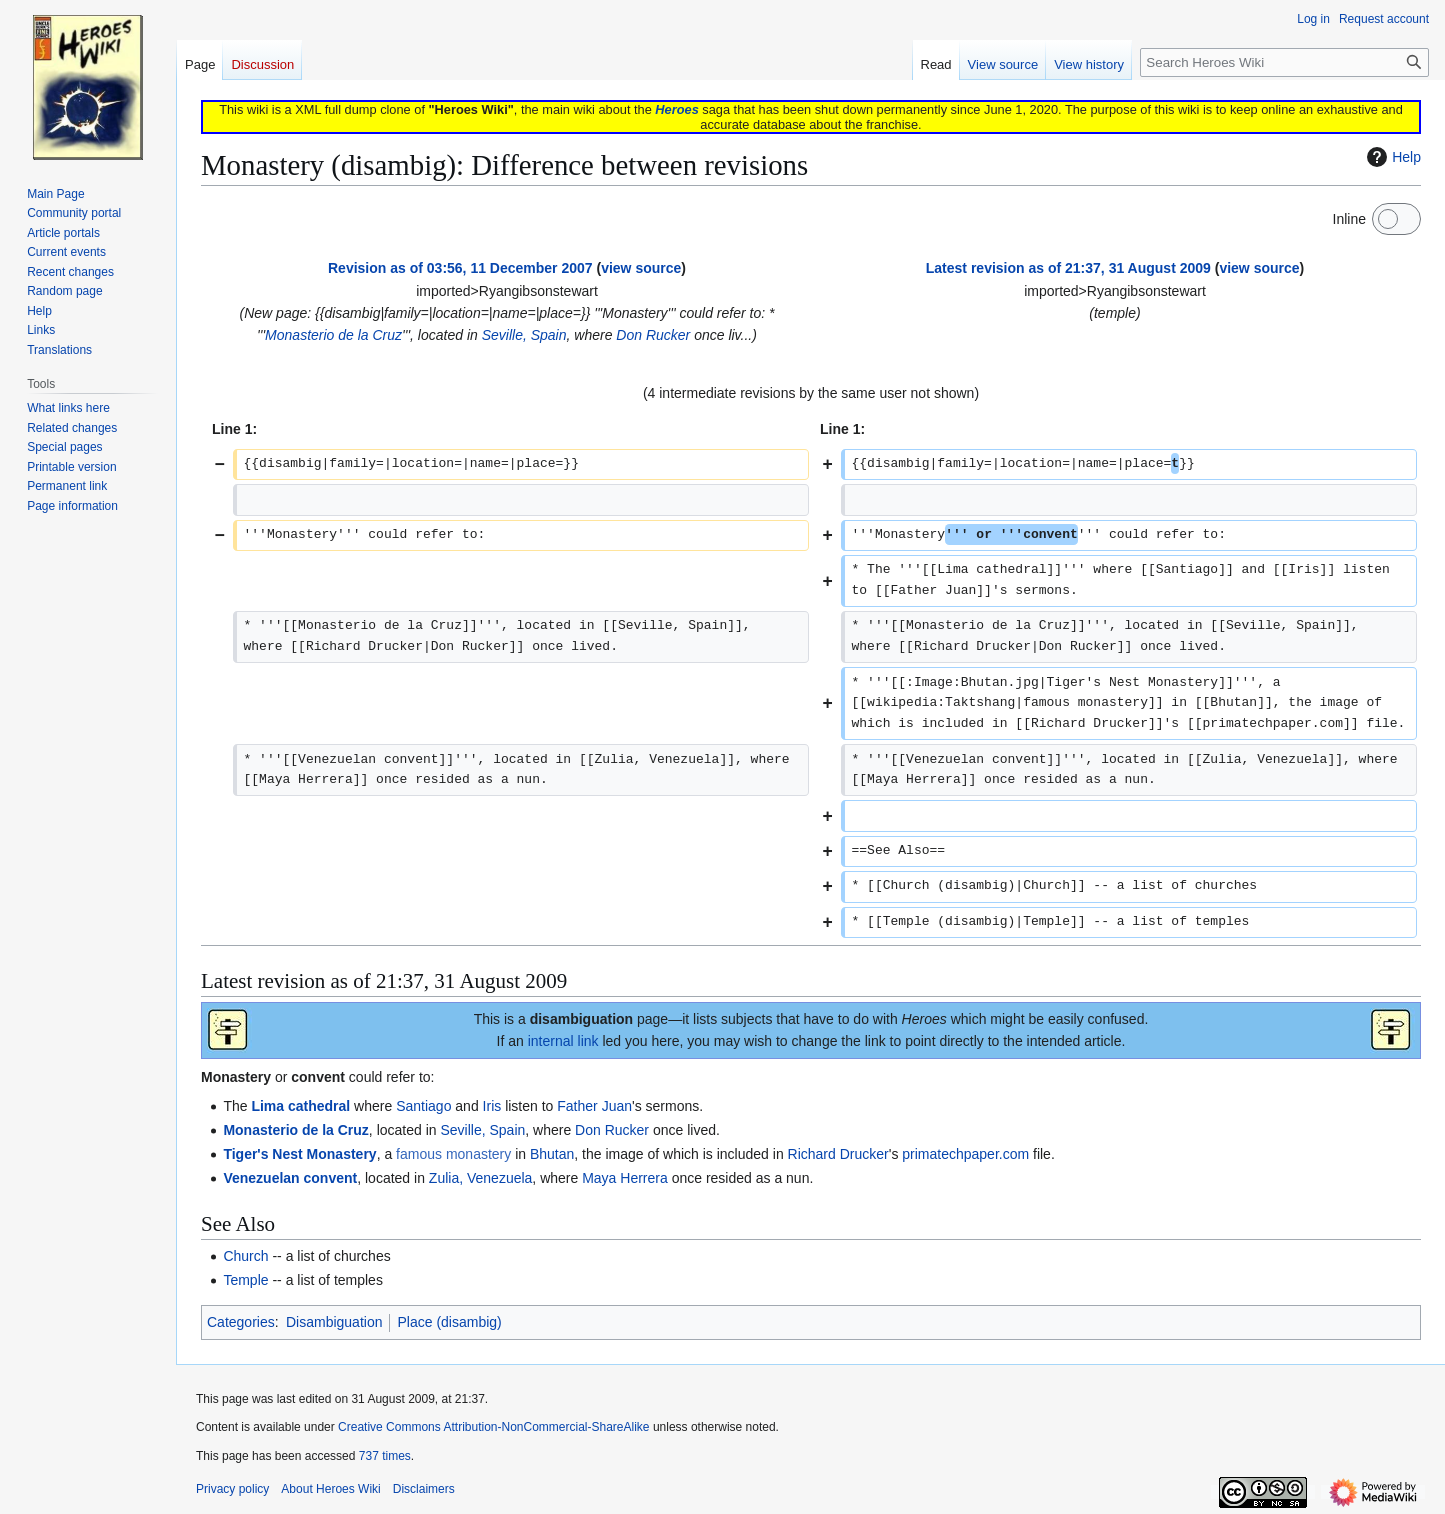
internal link (563, 1041)
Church (245, 1256)
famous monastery (453, 1154)
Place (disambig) (449, 1322)
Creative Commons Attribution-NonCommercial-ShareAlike (493, 1427)
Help (1391, 157)
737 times (385, 1456)
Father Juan (594, 1106)
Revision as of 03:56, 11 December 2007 (460, 268)
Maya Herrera (625, 1178)
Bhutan (552, 1154)
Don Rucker (653, 335)
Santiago (423, 1106)
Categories (241, 1322)
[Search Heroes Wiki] (1284, 62)
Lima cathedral (300, 1106)
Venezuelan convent (290, 1178)
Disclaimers (424, 1489)
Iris (492, 1106)
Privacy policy (232, 1489)
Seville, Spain (524, 335)
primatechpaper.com (965, 1154)
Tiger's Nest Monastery (299, 1154)
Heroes (676, 109)
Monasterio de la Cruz (333, 335)
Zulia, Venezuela (481, 1178)
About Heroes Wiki (330, 1489)
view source (641, 268)
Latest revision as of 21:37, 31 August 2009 (1068, 268)
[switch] (1396, 219)
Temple (245, 1280)
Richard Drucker (838, 1154)
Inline (1349, 219)
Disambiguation (334, 1322)
